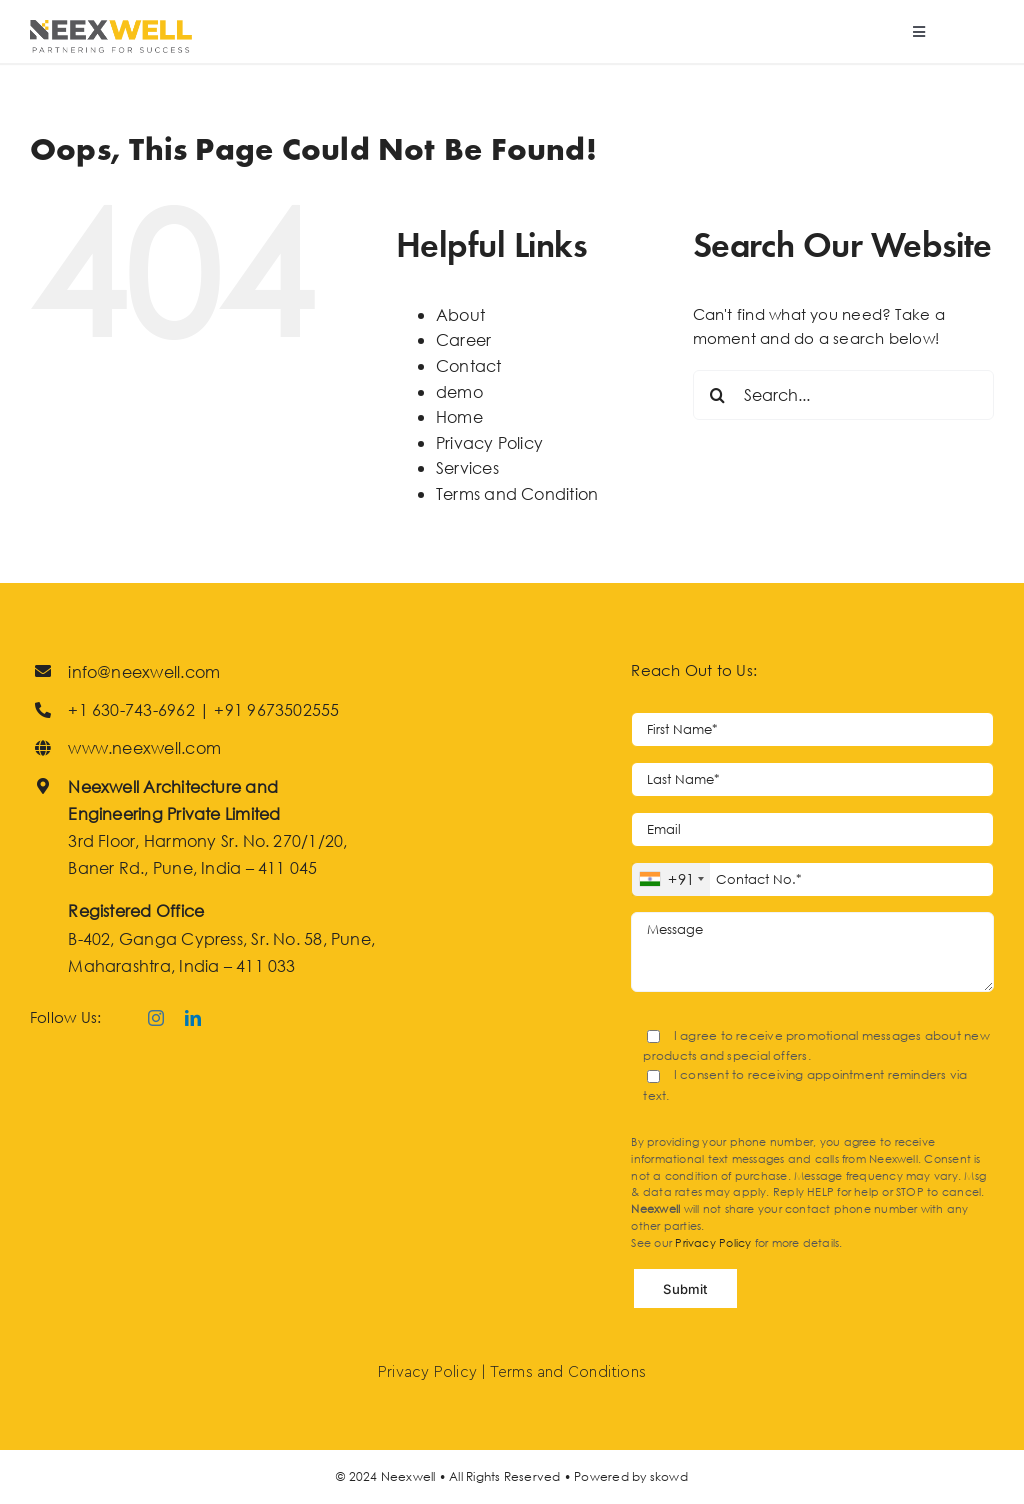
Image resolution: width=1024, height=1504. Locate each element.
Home (459, 416)
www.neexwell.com (144, 747)
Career (463, 339)
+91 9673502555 (276, 709)
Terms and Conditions (568, 1372)
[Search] (718, 395)
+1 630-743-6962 (131, 709)
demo (459, 391)
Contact (469, 365)
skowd (669, 1476)
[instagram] (156, 1018)
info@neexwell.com (144, 671)
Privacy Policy (489, 442)
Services (467, 467)
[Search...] (843, 395)
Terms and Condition (517, 493)
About (460, 314)
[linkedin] (193, 1018)
